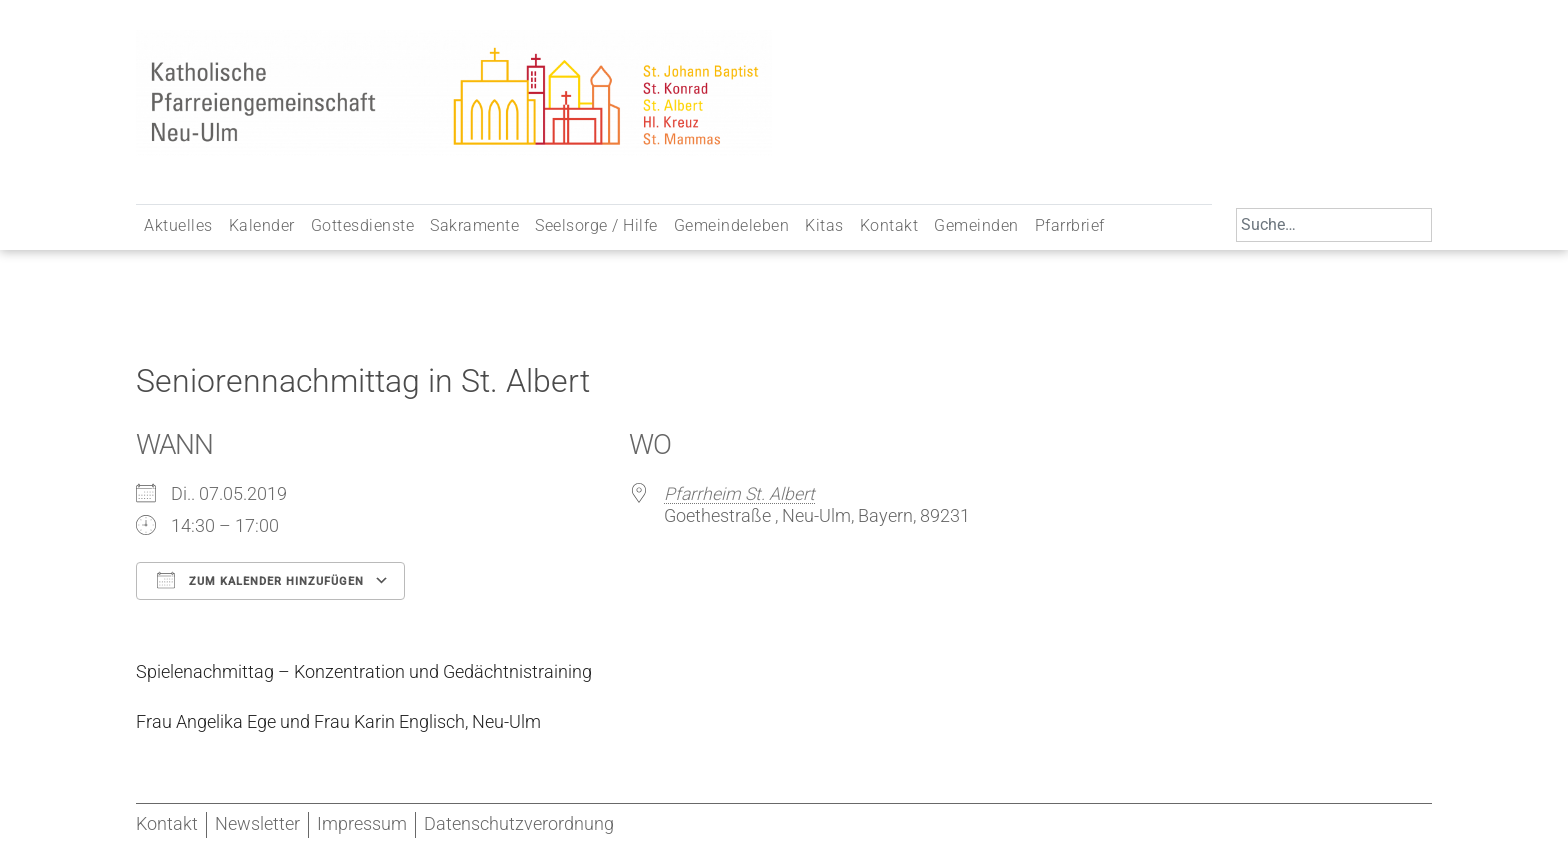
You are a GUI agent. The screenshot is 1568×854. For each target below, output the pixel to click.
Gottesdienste (363, 225)
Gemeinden (976, 225)
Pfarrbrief (1070, 225)
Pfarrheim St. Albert (739, 494)
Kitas (824, 225)
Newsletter (257, 824)
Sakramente (474, 225)
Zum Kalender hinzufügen (260, 580)
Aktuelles (178, 225)
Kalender (262, 225)
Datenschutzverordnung (519, 824)
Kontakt (889, 225)
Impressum (362, 824)
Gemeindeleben (732, 225)
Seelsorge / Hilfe (596, 225)
